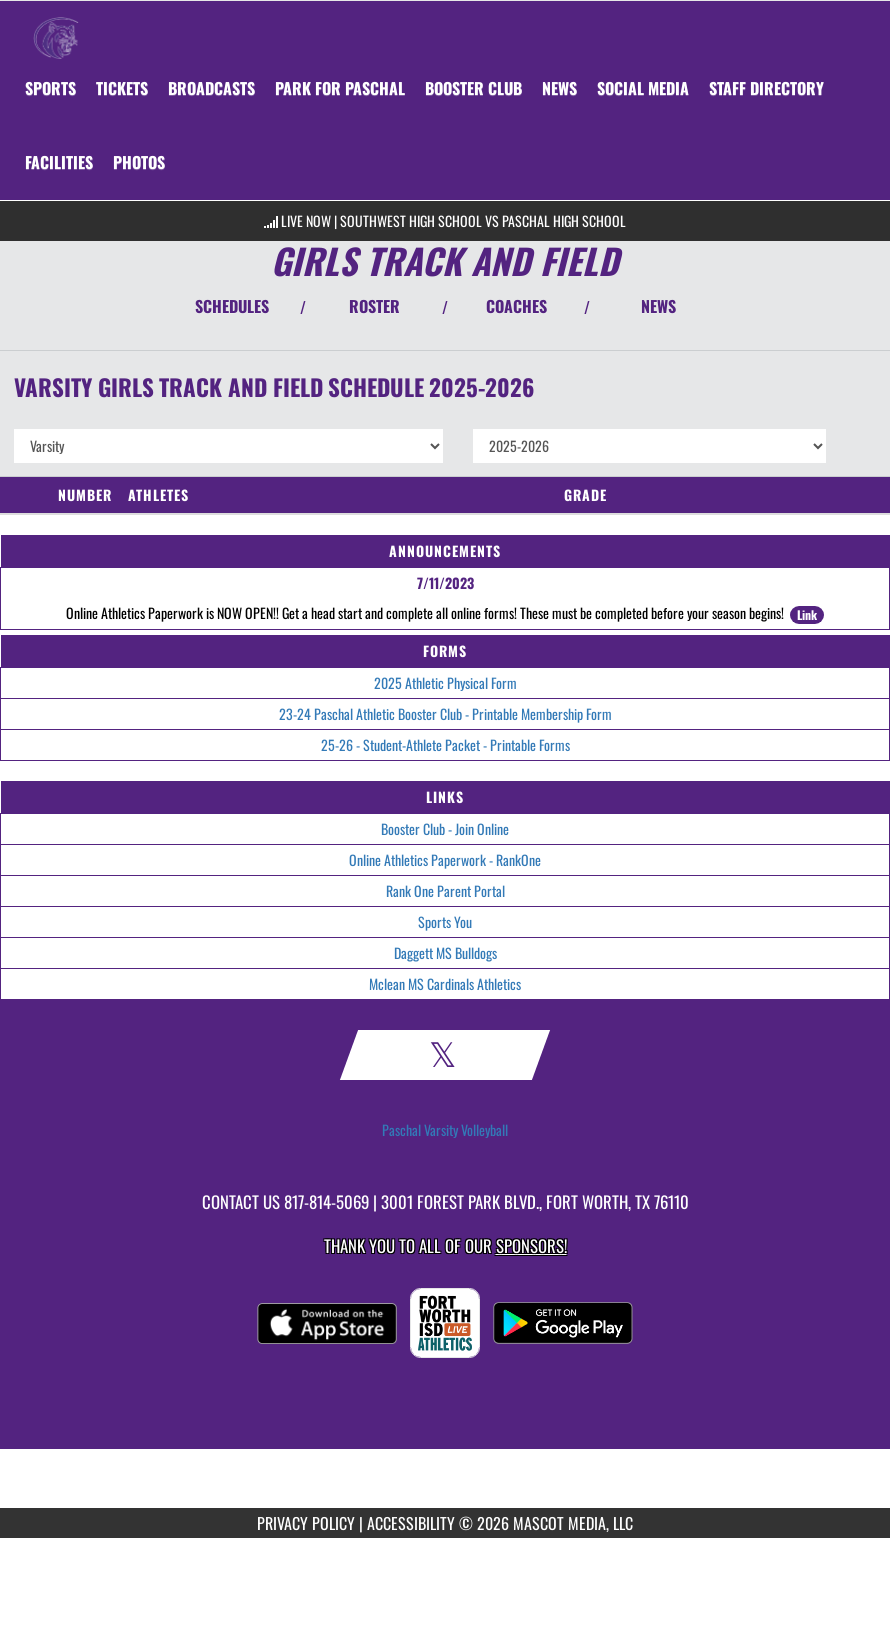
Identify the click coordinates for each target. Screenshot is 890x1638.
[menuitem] (122, 88)
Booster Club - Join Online (445, 828)
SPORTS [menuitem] (50, 88)
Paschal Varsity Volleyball (445, 1130)
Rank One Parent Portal (445, 890)
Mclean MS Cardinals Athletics (445, 983)
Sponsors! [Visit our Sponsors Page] (531, 1245)
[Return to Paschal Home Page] (56, 26)
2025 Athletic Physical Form (445, 682)
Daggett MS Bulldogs (445, 952)
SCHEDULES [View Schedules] (232, 306)
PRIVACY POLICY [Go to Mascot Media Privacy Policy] (306, 1523)
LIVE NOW (306, 220)
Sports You (445, 921)
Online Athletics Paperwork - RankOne (445, 859)
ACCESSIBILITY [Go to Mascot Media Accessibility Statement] (411, 1523)
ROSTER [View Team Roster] (374, 306)
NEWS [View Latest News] (658, 306)
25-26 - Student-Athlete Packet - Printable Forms (445, 744)
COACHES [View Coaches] (516, 306)
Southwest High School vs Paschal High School (483, 220)
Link (807, 614)
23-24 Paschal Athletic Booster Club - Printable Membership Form (445, 713)
